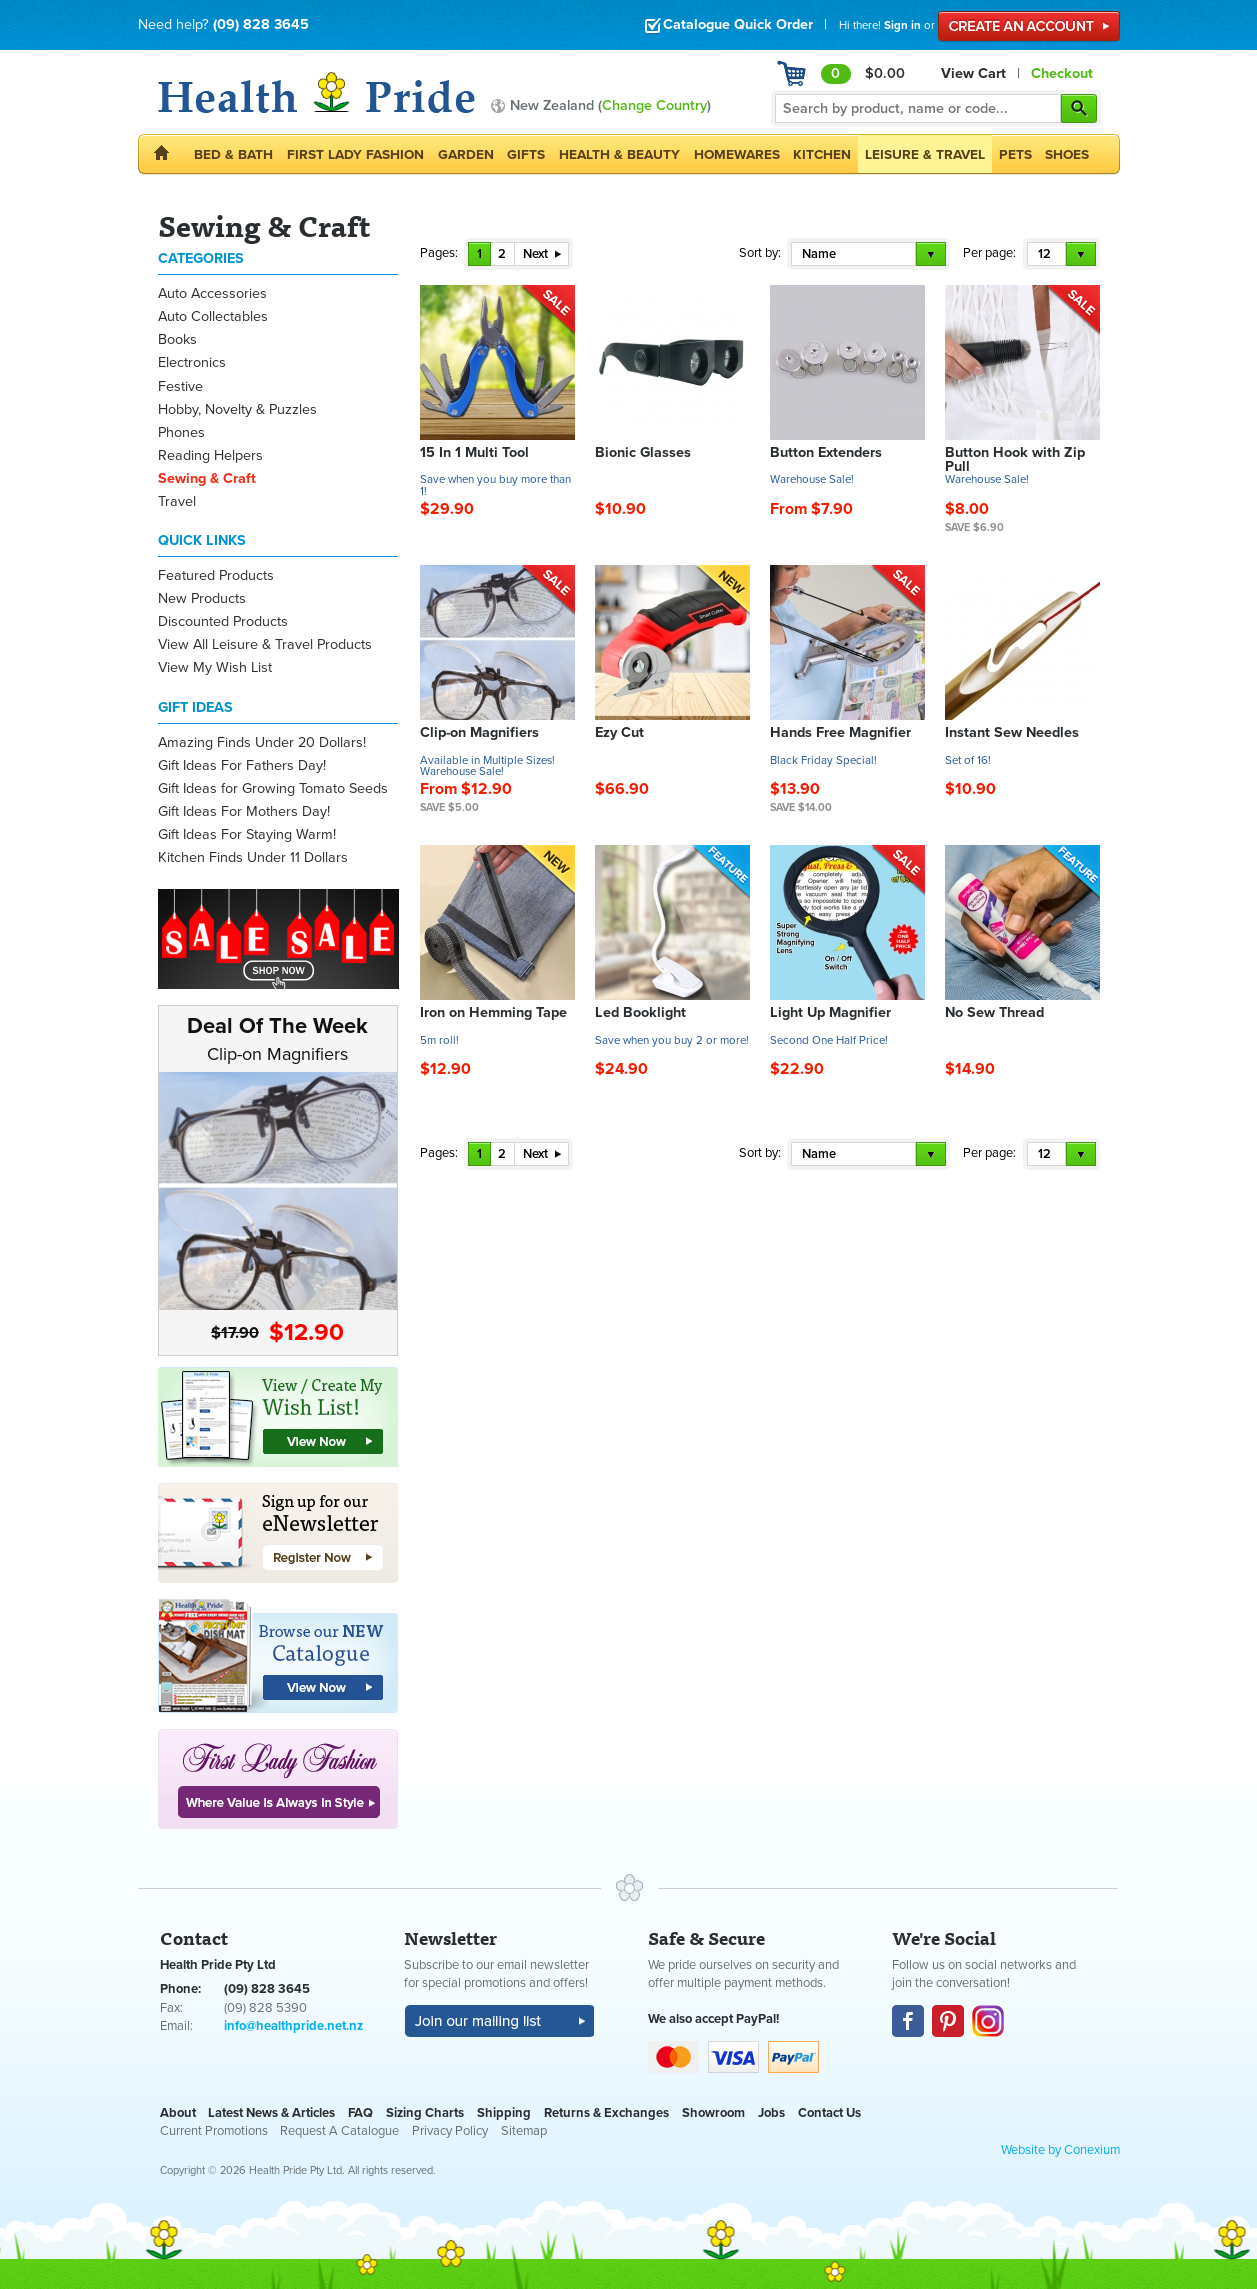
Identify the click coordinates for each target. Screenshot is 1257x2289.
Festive (180, 386)
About (178, 2113)
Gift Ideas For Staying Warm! (247, 834)
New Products (202, 598)
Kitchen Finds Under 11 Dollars (253, 857)
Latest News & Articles (271, 2113)
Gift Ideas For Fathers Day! (242, 765)
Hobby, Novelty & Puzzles (237, 409)
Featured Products (216, 575)
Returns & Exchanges (606, 2113)
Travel (177, 501)
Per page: (989, 253)
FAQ (360, 2113)
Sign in (902, 25)
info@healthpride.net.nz (293, 2026)
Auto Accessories (212, 293)
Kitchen (822, 154)
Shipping (504, 2113)
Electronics (192, 362)
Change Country (654, 105)
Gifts (526, 154)
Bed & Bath (233, 154)
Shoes (1067, 154)
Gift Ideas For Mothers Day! (244, 811)
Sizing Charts (425, 2113)
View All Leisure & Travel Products (265, 644)
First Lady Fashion (355, 154)
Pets (1015, 154)
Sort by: (760, 253)
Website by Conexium (1060, 2150)
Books (177, 339)
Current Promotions (214, 2131)
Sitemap (524, 2131)
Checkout (1062, 73)
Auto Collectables (213, 316)
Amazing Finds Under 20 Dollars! (262, 742)
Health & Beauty (619, 154)
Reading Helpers (210, 455)
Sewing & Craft (207, 478)
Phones (181, 432)
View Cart (973, 73)
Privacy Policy (450, 2131)
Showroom (713, 2113)
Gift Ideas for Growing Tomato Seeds (273, 788)
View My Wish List (215, 667)
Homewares (737, 154)
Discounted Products (223, 621)
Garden (466, 154)
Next (542, 254)
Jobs (771, 2113)
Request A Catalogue (339, 2131)
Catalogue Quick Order (728, 24)
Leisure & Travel (925, 154)
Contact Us (829, 2113)
